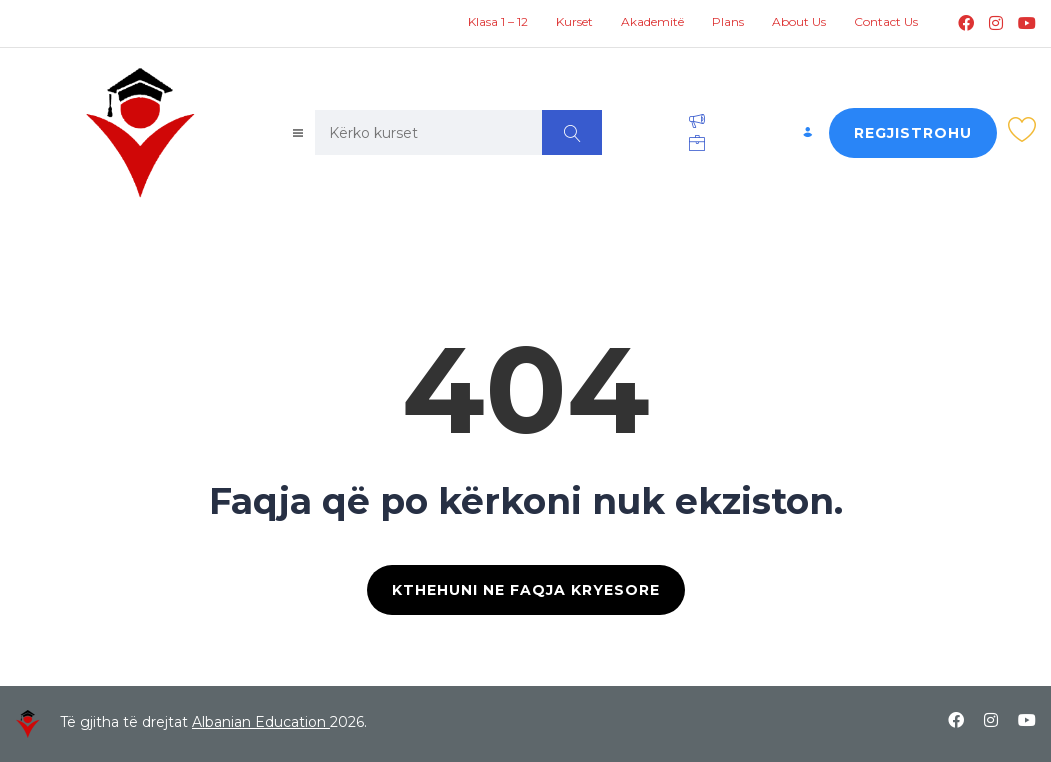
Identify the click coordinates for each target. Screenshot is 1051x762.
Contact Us (886, 21)
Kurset (574, 21)
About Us (799, 21)
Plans (728, 21)
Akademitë (652, 21)
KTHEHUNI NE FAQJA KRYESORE (526, 590)
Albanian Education (261, 722)
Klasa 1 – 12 (498, 21)
